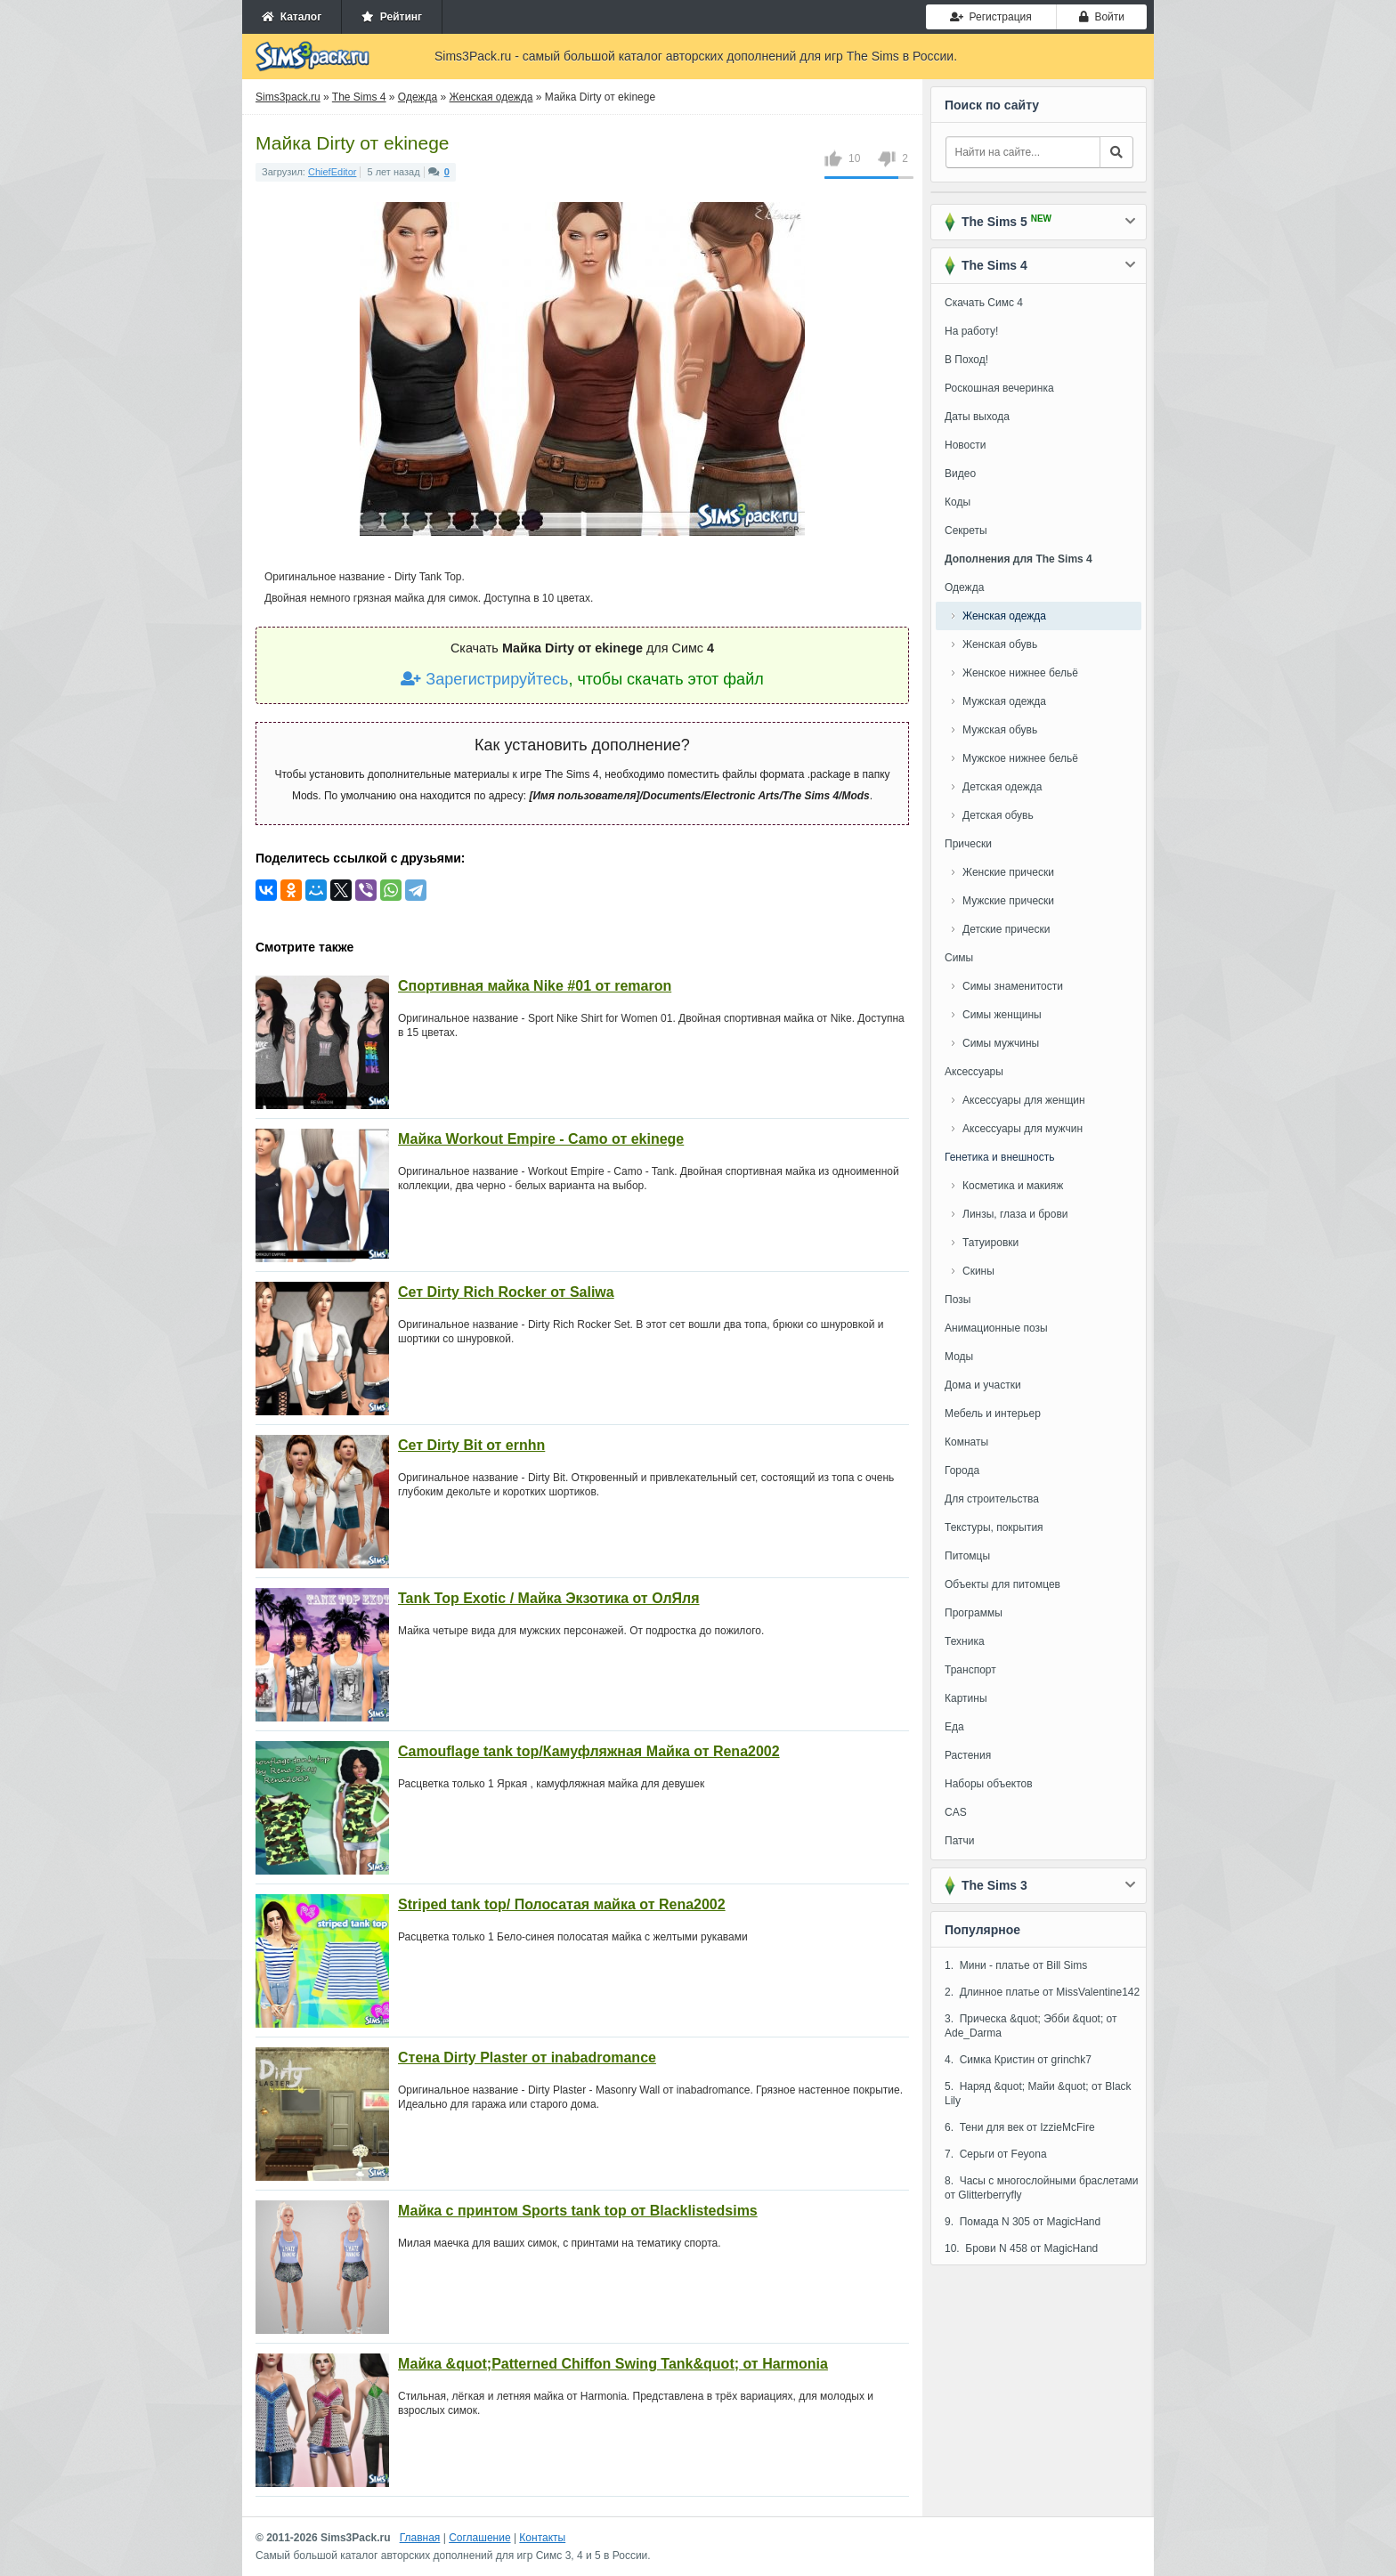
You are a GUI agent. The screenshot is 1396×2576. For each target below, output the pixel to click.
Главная (420, 2537)
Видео (960, 473)
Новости (965, 445)
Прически (968, 844)
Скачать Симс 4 (984, 302)
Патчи (960, 1841)
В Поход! (966, 359)
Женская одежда (1004, 616)
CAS (956, 1812)
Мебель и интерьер (993, 1413)
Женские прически (1008, 872)
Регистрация (991, 17)
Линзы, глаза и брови (1015, 1214)
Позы (957, 1299)
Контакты (542, 2537)
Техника (965, 1641)
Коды (957, 502)
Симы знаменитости (1012, 986)
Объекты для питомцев (1002, 1584)
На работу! (971, 331)
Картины (966, 1698)
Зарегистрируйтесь (484, 679)
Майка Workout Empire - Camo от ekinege (541, 1138)
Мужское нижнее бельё (1020, 758)
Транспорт (970, 1670)
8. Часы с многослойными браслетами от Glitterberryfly (1042, 2188)
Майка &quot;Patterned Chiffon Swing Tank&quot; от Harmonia (613, 2363)
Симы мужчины (1000, 1043)
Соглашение (479, 2537)
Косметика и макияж (1012, 1185)
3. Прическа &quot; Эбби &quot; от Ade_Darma (1031, 2026)
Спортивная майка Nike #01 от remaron (534, 985)
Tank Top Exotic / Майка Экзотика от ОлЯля (549, 1598)
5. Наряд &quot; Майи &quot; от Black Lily (1038, 2093)
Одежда (964, 587)
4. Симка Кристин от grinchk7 (1018, 2060)
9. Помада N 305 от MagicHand (1022, 2222)
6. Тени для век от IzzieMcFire (1020, 2127)
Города (962, 1470)
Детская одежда (1002, 787)
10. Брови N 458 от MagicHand (1021, 2248)
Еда (954, 1727)
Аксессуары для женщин (1023, 1100)
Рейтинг (391, 17)
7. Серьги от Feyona (996, 2154)
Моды (959, 1356)
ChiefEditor (332, 171)
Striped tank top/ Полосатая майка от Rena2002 (562, 1904)
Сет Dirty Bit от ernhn (471, 1445)
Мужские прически (1008, 901)
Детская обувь (998, 815)
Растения (968, 1755)
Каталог (291, 17)
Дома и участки (983, 1385)
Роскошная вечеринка (999, 388)
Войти (1101, 17)
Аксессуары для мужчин (1022, 1128)
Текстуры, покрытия (994, 1527)
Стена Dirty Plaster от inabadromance (527, 2057)
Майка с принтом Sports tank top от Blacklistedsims (578, 2210)
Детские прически (1006, 929)
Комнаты (966, 1442)
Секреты (966, 530)
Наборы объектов (989, 1784)
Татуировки (990, 1242)
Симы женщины (1002, 1015)
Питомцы (967, 1556)
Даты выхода (977, 416)
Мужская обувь (999, 730)
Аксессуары (974, 1071)
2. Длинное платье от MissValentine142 (1042, 1992)
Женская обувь (999, 644)
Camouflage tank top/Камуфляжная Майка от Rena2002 (589, 1751)
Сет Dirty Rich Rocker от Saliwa (506, 1292)
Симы (959, 958)
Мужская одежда (1004, 701)
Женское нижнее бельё (1020, 673)
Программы (973, 1613)
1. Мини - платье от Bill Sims (1016, 1965)
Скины (978, 1271)
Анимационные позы (996, 1328)
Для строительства (992, 1499)
